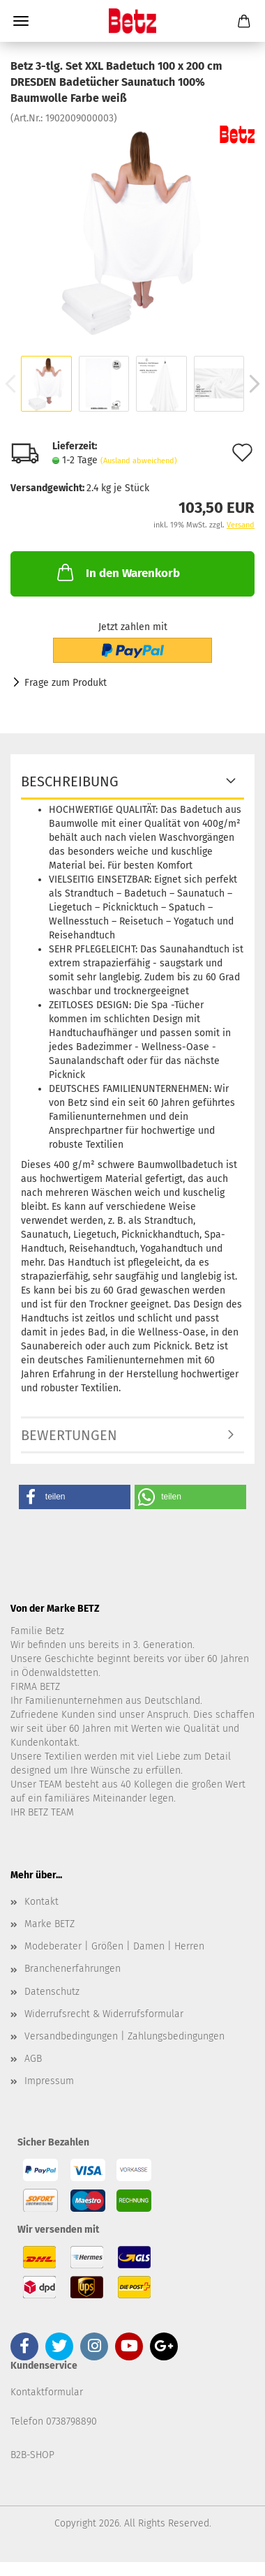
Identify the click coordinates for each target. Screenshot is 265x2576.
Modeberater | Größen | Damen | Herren (114, 1946)
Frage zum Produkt (65, 683)
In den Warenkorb (117, 572)
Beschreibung (70, 781)
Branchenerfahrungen (72, 1969)
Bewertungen (69, 1435)
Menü (21, 21)
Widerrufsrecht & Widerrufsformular (103, 2014)
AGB (33, 2059)
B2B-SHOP (32, 2455)
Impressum (49, 2081)
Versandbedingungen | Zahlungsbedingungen (124, 2036)
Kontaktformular (46, 2392)
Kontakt (41, 1902)
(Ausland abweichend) (138, 460)
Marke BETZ (49, 1924)
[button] (74, 1497)
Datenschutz (52, 1992)
